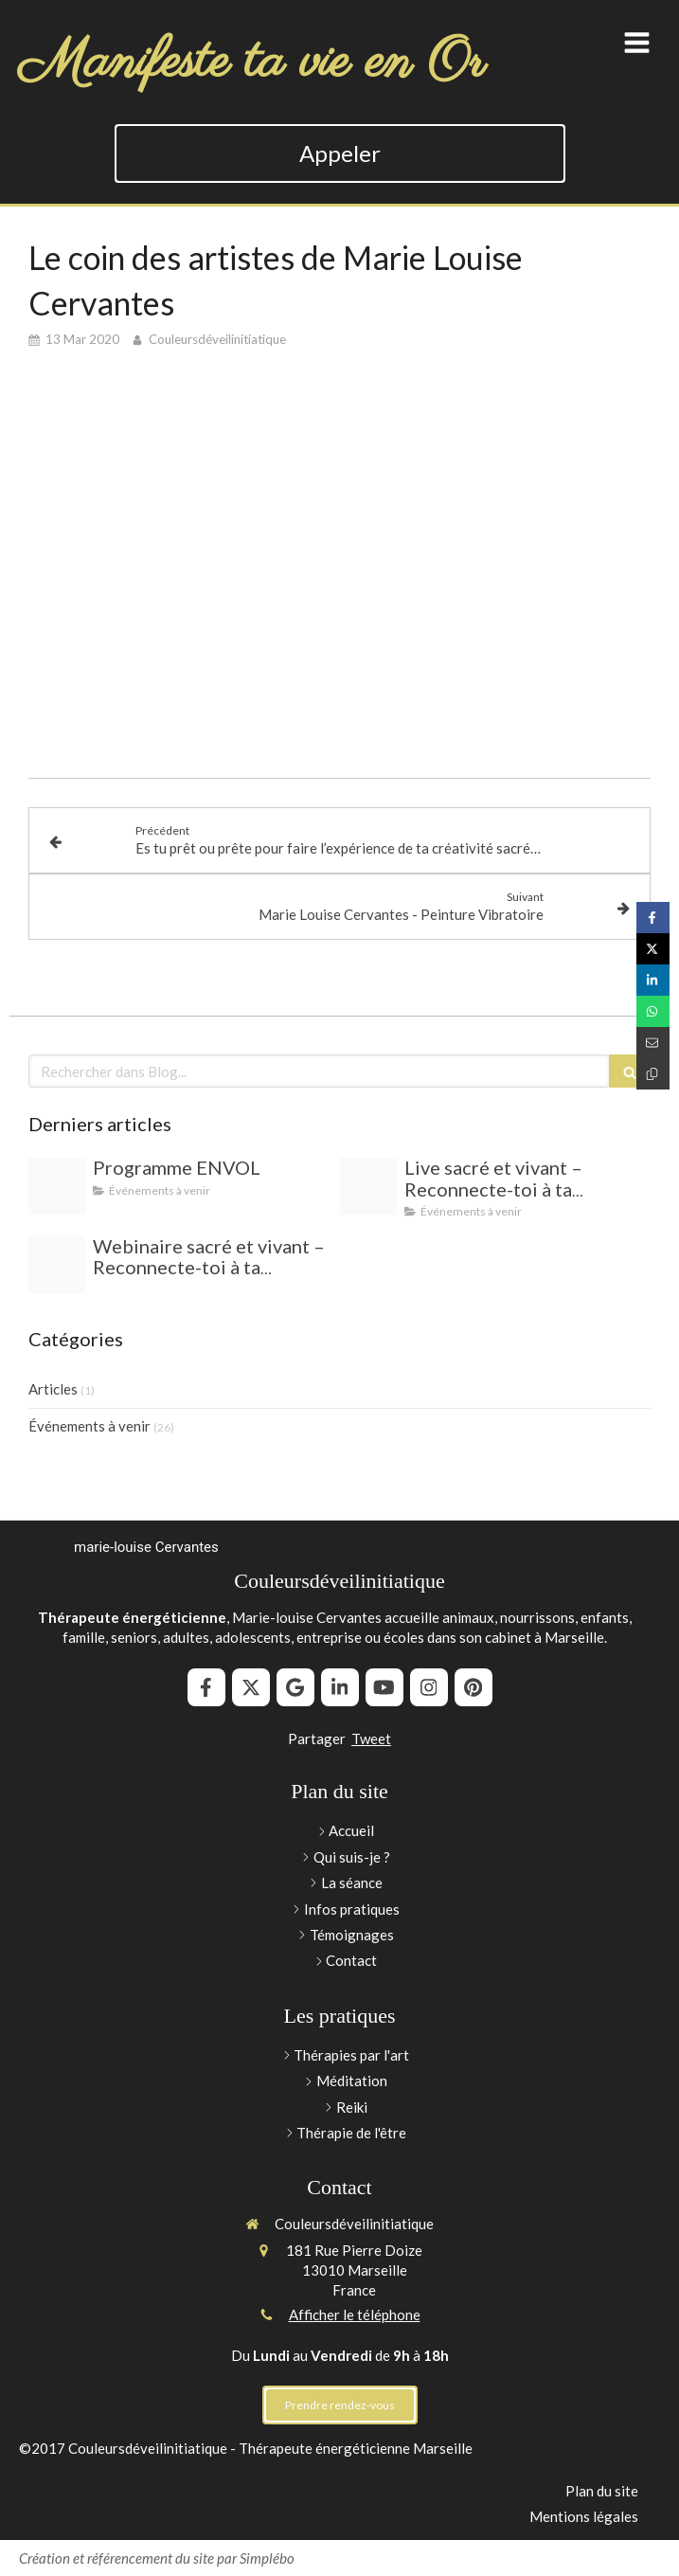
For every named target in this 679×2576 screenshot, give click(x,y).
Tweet (371, 1738)
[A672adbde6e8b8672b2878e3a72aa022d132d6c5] (56, 1186)
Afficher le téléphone (354, 2314)
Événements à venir (89, 1425)
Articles (53, 1388)
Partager (317, 1738)
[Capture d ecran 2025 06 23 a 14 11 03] (368, 1186)
